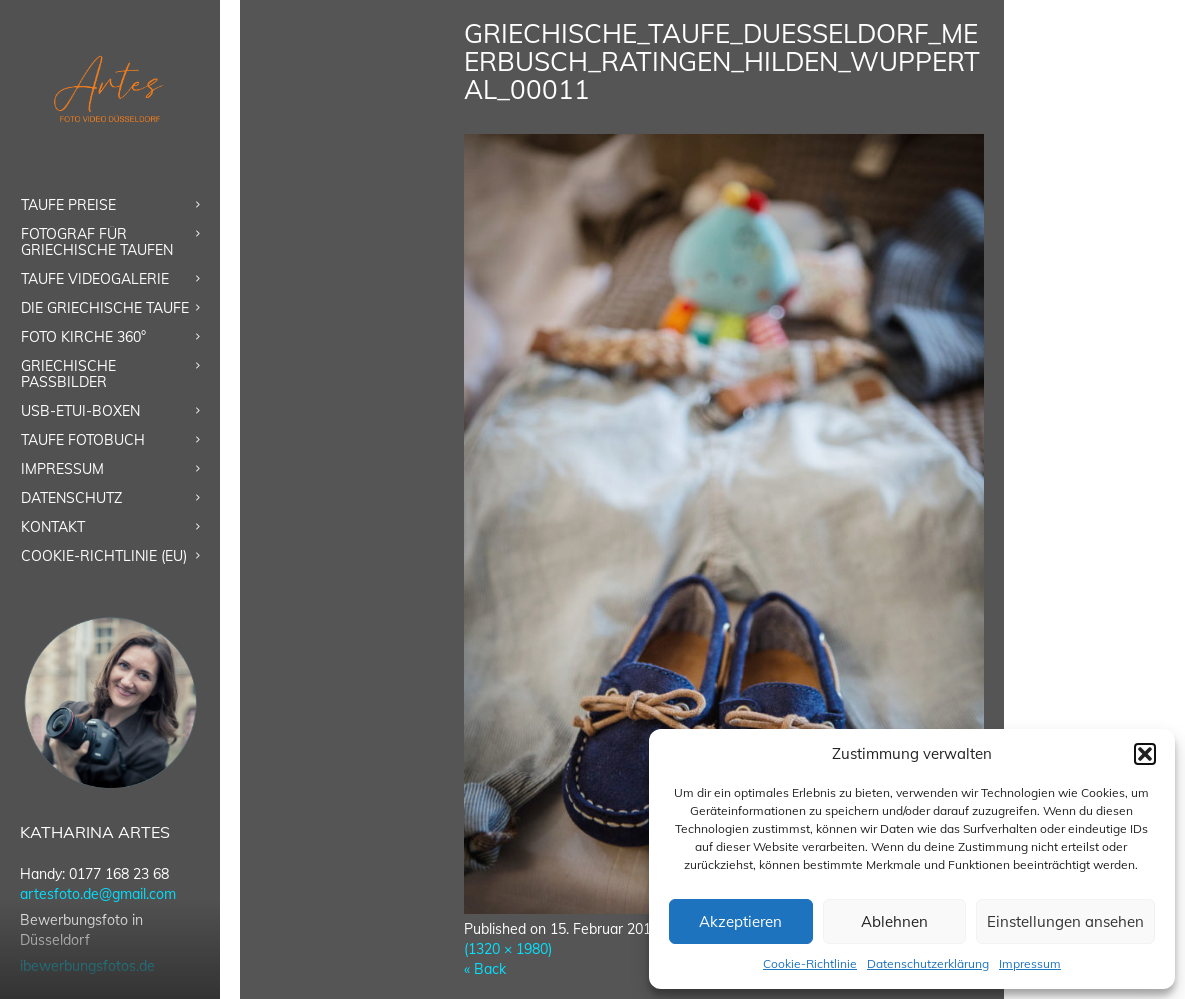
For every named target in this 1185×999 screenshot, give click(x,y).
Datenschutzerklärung (928, 963)
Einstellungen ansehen (1065, 921)
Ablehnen (894, 921)
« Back (485, 969)
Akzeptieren (740, 921)
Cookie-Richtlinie (810, 963)
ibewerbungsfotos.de (87, 966)
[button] (1145, 754)
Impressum (1030, 963)
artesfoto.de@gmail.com (98, 894)
